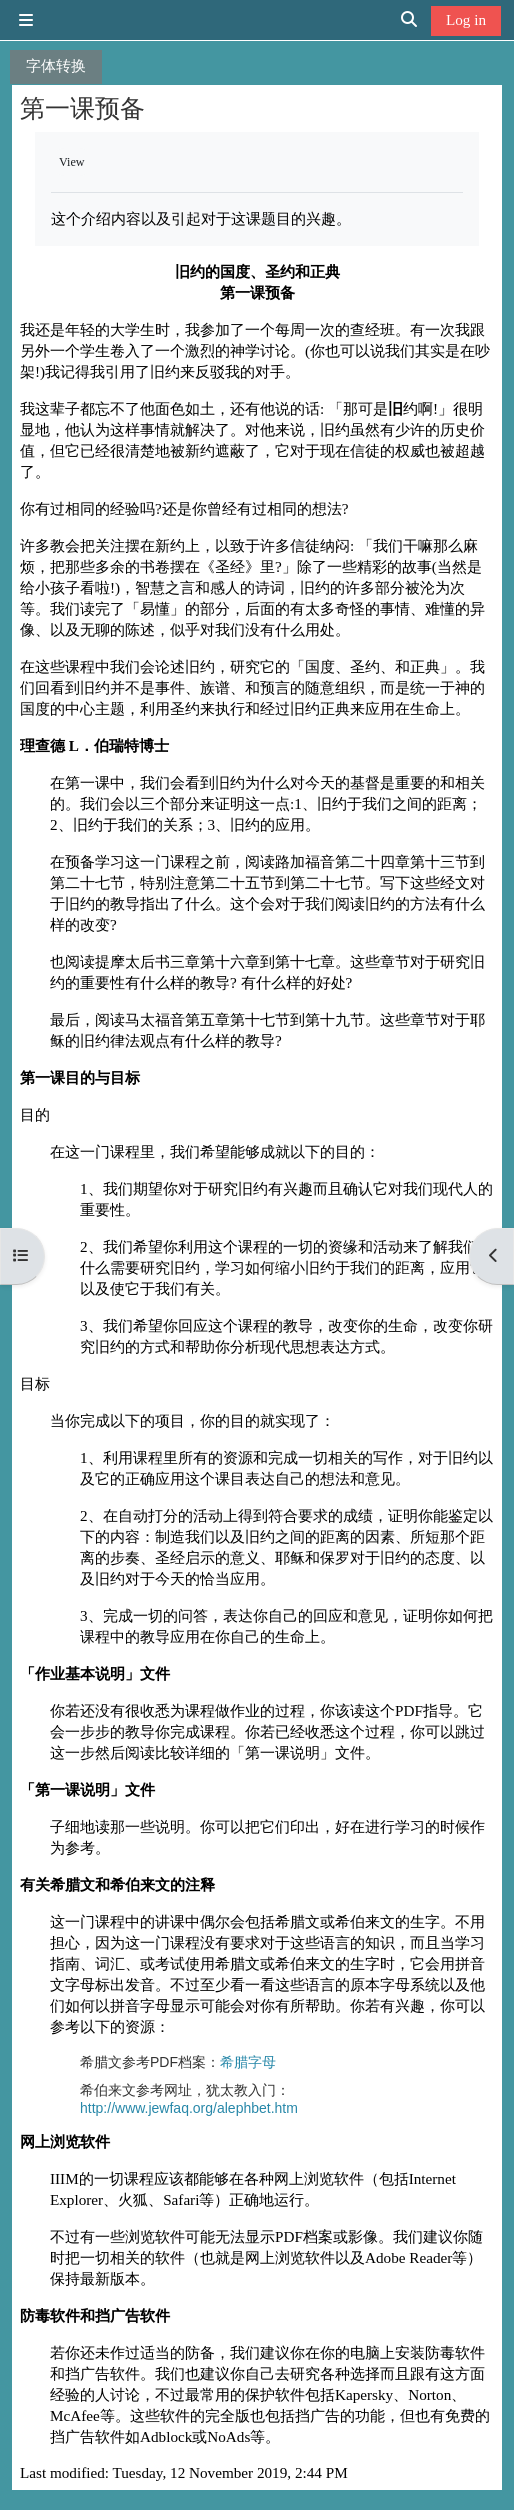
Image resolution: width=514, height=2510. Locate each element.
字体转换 (56, 65)
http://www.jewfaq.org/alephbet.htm (189, 2108)
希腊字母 (248, 2062)
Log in (466, 19)
